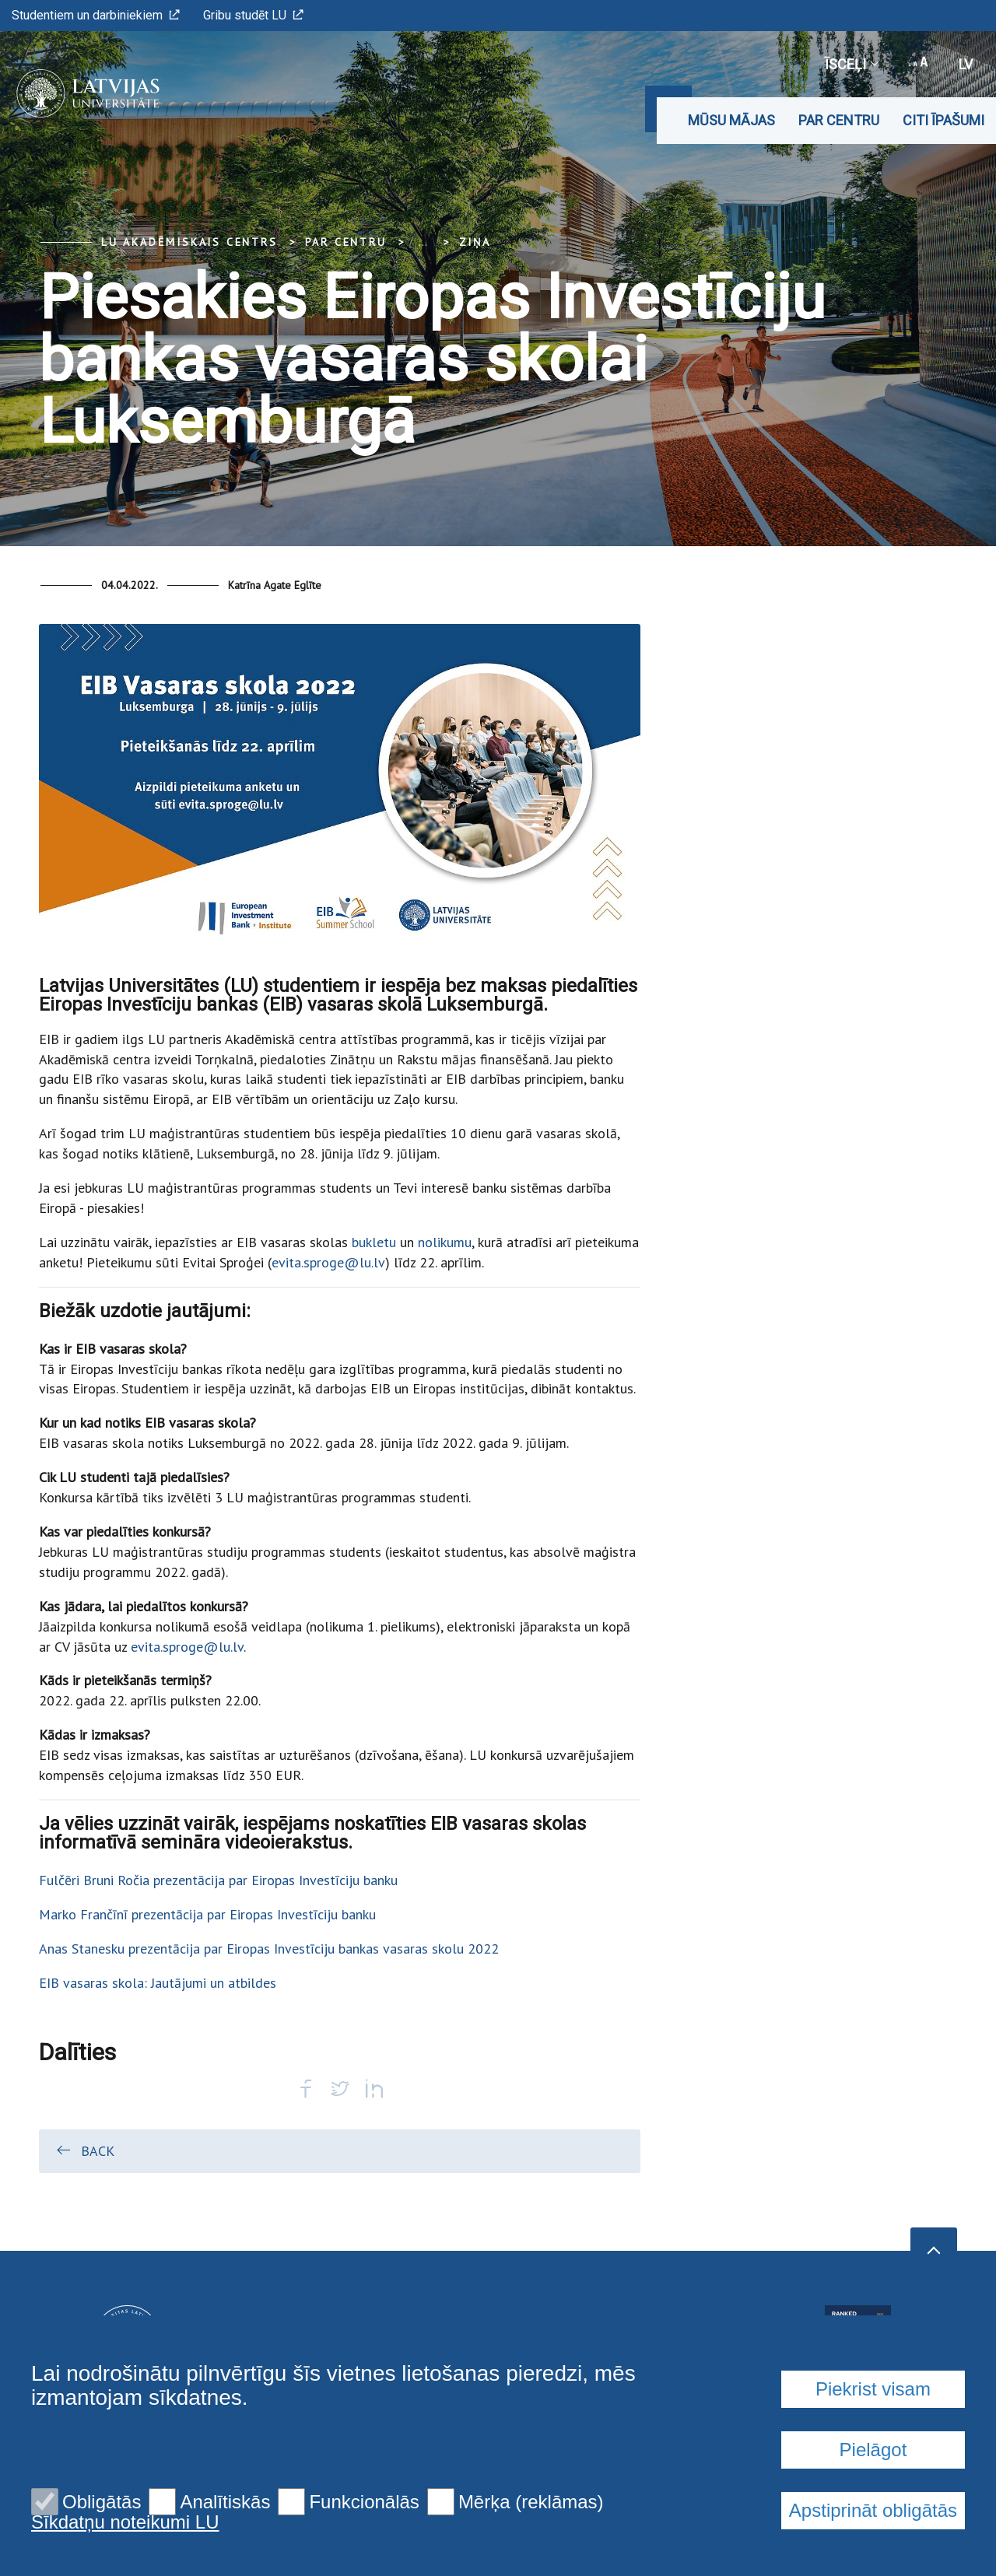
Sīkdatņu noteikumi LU (125, 2522)
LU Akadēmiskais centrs (189, 242)
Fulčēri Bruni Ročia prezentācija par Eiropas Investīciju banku (218, 1880)
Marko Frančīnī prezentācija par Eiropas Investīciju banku (207, 1914)
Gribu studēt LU (253, 15)
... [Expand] (423, 242)
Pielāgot (873, 2449)
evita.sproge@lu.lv (328, 1262)
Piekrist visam (873, 2388)
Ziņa (475, 242)
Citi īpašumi (943, 120)
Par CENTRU (838, 120)
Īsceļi (851, 64)
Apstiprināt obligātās (873, 2510)
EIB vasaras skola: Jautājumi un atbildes (157, 1983)
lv (966, 64)
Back (84, 2150)
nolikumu (445, 1242)
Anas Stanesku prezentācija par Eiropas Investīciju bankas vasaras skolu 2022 (269, 1948)
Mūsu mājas (731, 120)
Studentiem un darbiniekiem (96, 15)
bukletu (374, 1242)
